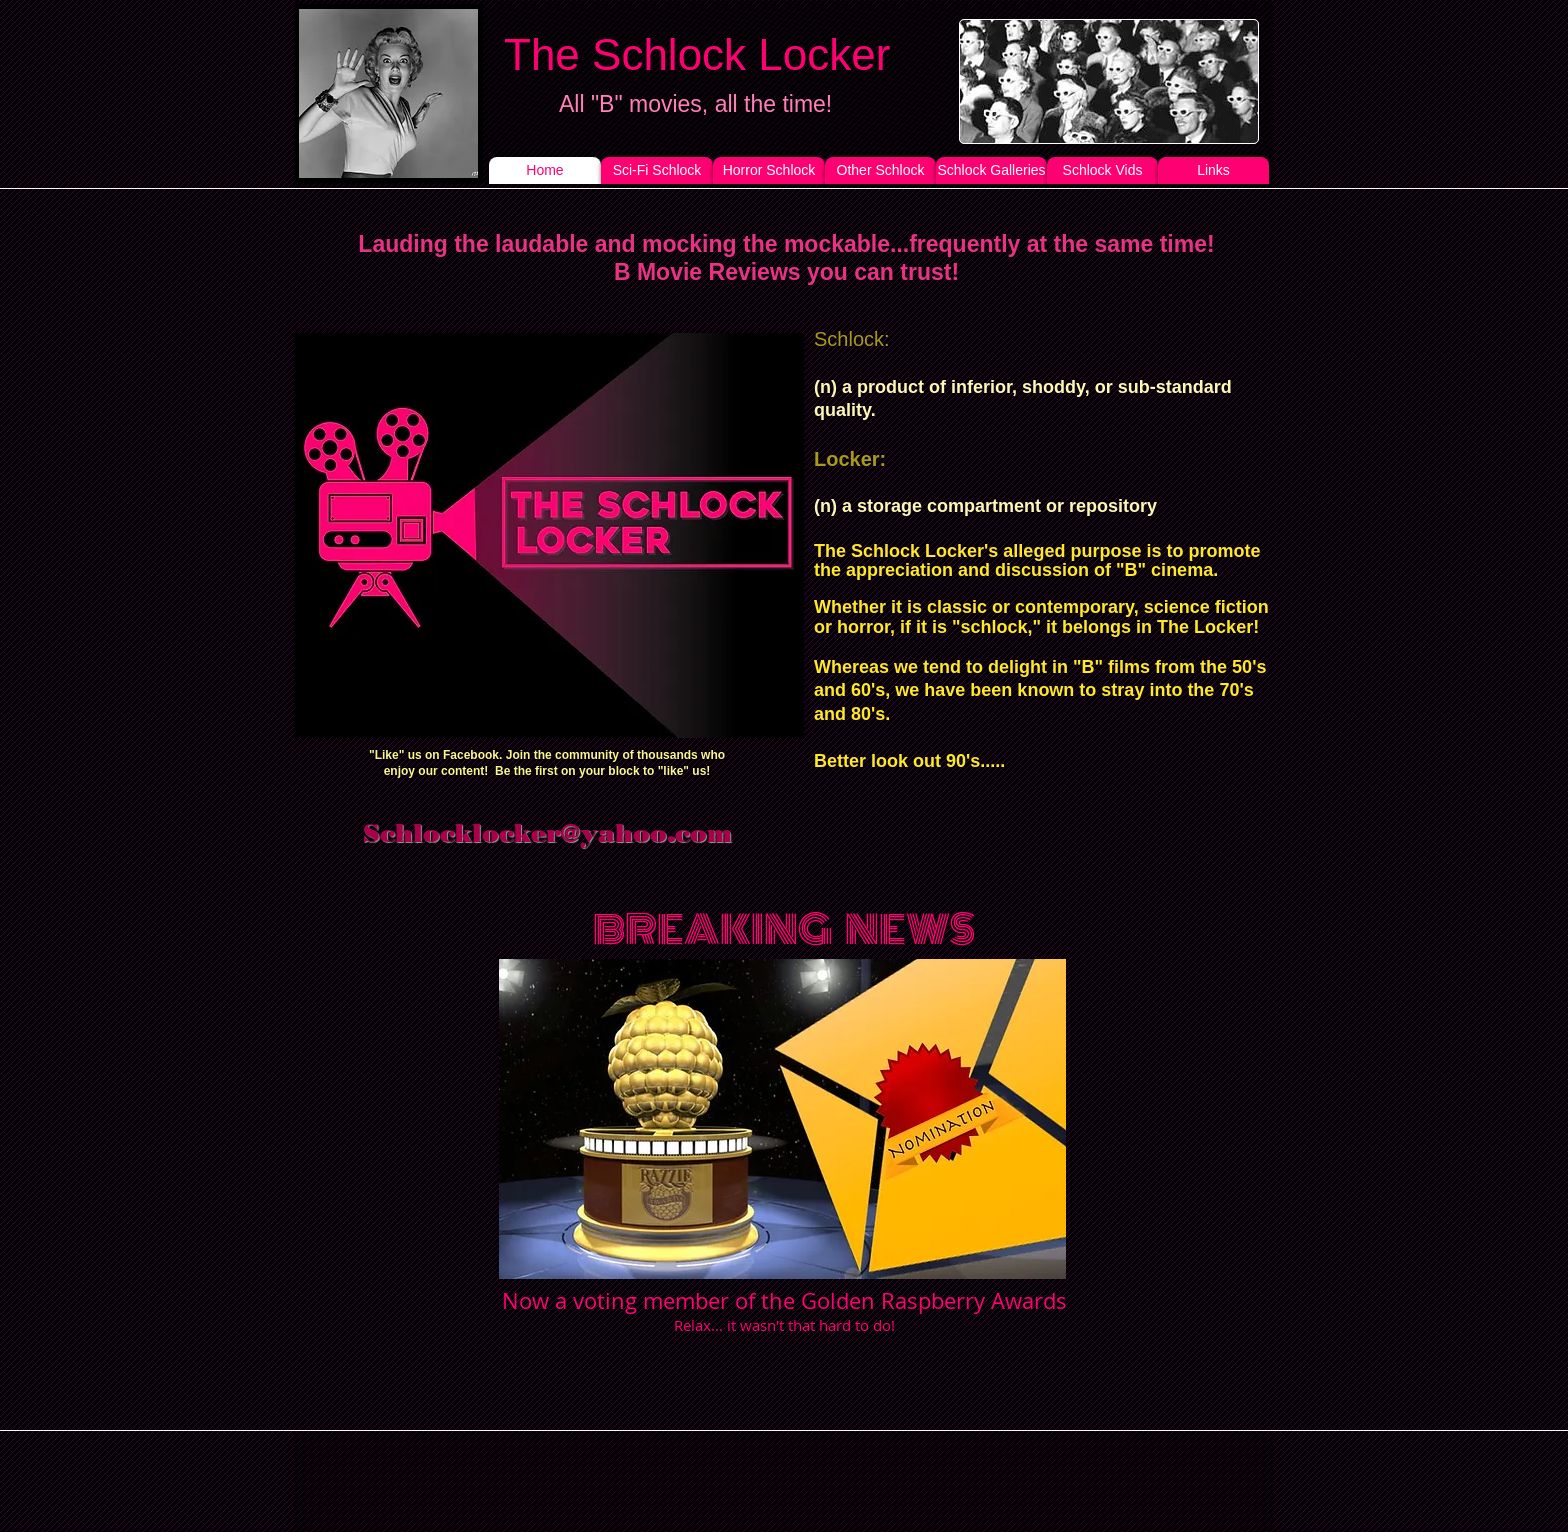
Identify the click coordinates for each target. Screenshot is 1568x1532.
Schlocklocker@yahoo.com (547, 833)
